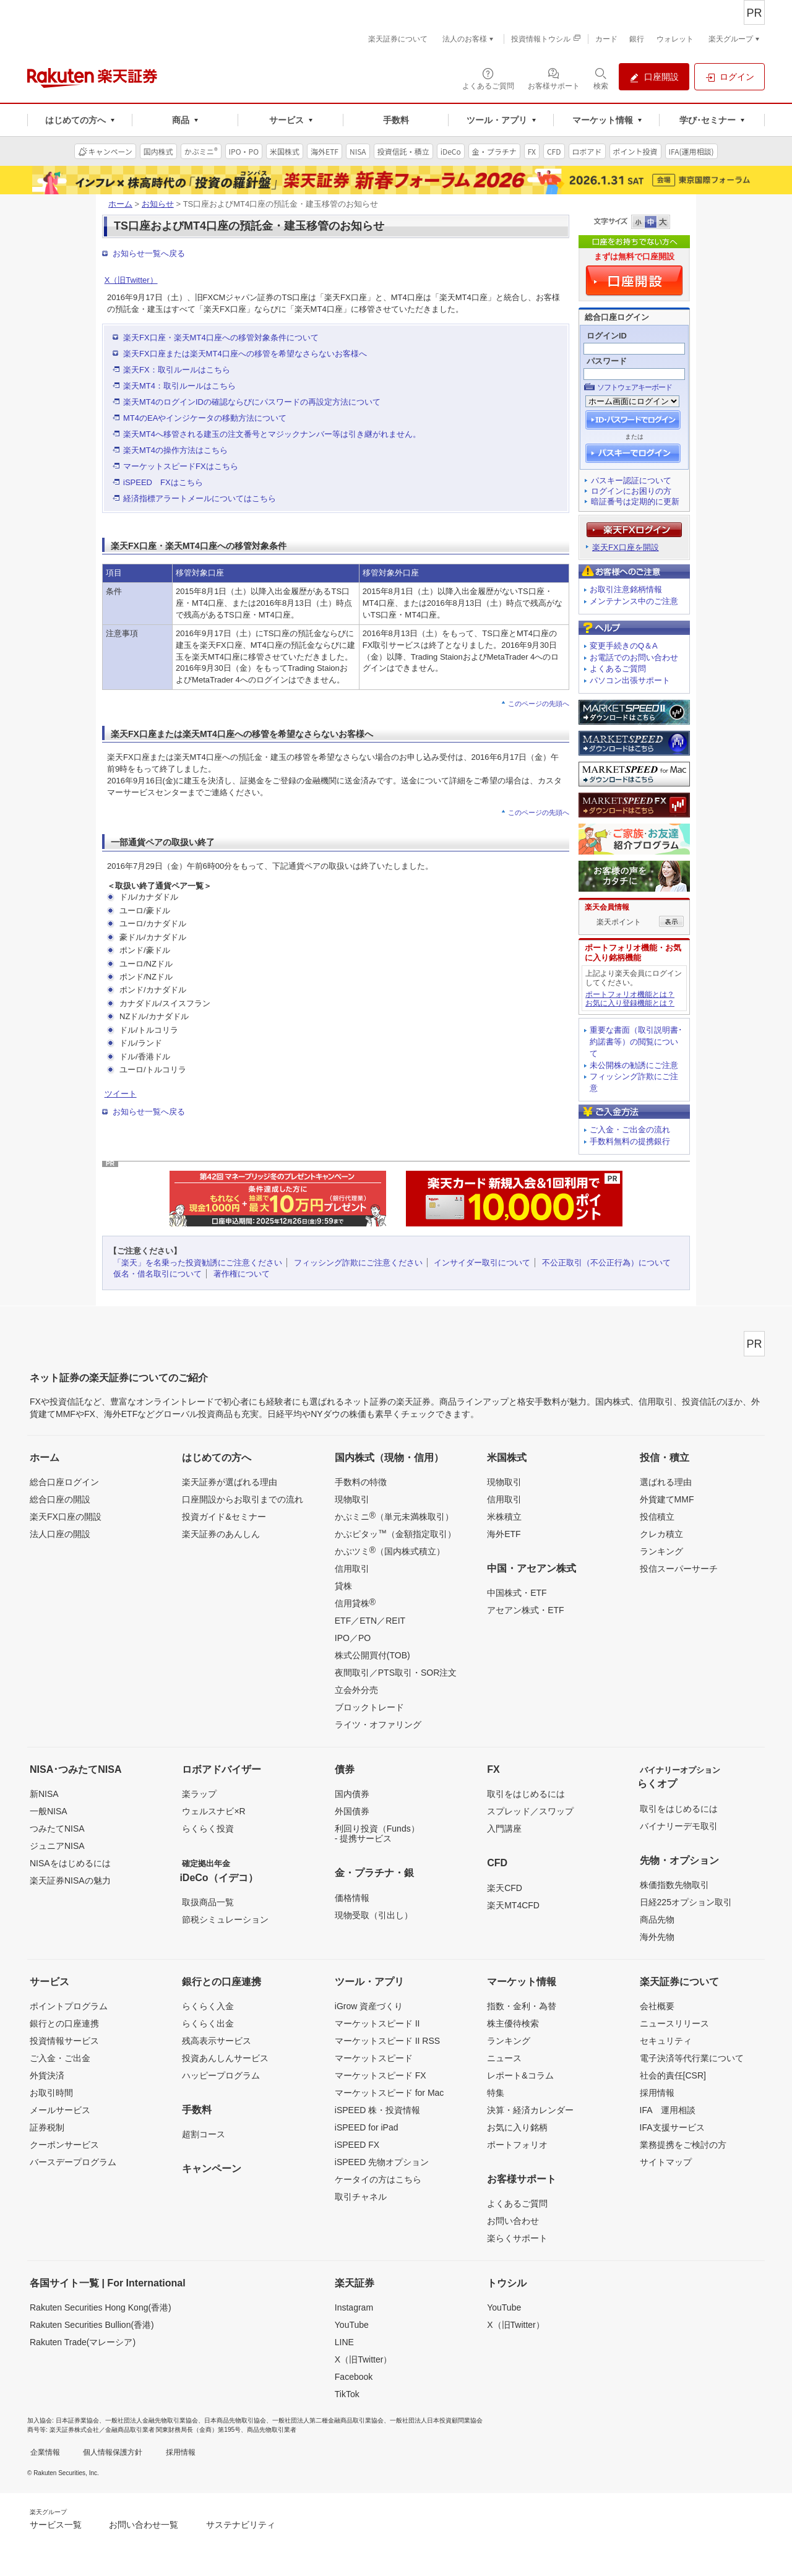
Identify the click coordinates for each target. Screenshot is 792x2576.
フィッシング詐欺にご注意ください (358, 1262)
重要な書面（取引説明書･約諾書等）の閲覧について (636, 1041)
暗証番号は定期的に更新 (635, 501)
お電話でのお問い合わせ (634, 657)
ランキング (661, 1551)
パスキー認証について (631, 480)
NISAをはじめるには (70, 1863)
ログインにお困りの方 (631, 491)
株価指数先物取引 (674, 1885)
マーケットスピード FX (380, 2075)
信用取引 (352, 1569)
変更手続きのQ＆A (624, 645)
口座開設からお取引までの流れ (242, 1499)
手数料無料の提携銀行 (630, 1141)
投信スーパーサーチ (679, 1569)
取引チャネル (361, 2197)
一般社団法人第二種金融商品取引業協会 (328, 2420)
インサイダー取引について (482, 1262)
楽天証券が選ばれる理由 (229, 1482)
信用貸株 (355, 1602)
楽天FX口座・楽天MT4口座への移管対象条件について (221, 337)
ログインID (607, 335)
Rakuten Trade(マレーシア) (83, 2342)
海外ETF (503, 1534)
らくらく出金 (208, 2023)
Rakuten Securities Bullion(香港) (92, 2325)
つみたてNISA (57, 1828)
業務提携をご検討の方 (683, 2145)
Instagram (354, 2307)
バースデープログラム (73, 2162)
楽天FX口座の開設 (65, 1517)
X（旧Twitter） (131, 280)
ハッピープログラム (221, 2075)
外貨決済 (47, 2075)
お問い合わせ (513, 2221)
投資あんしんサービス (225, 2058)
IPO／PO (353, 1638)
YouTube (352, 2325)
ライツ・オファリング (378, 1725)
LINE (344, 2342)
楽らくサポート (517, 2238)
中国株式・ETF (516, 1593)
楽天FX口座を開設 (625, 547)
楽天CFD (504, 1888)
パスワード (607, 361)
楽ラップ (199, 1794)
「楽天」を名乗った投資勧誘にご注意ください (197, 1262)
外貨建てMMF (667, 1499)
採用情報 (657, 2093)
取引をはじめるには (526, 1794)
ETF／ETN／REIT (370, 1621)
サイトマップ (666, 2162)
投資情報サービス (64, 2041)
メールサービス (60, 2110)
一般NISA (48, 1811)
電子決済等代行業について (692, 2058)
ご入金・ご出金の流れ (630, 1129)
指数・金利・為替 (521, 2006)
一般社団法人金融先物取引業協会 (151, 2420)
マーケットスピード (374, 2058)
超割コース (203, 2134)
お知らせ (158, 204)
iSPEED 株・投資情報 (377, 2110)
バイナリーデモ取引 (679, 1826)
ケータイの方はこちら (378, 2179)
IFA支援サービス (672, 2127)
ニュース (504, 2058)
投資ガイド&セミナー (223, 1517)
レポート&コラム (520, 2075)
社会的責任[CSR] (673, 2075)
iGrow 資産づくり (369, 2006)
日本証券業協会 (77, 2420)
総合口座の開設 (60, 1499)
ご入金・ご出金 (60, 2058)
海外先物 (657, 1937)
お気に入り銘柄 (517, 2127)
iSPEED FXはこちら (163, 482)
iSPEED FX (357, 2145)
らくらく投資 (208, 1828)
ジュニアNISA (57, 1846)
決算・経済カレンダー (530, 2110)
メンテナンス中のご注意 (634, 601)
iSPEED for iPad (366, 2127)
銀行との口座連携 (64, 2023)
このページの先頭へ (538, 703)
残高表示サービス (216, 2041)
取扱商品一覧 (208, 1902)
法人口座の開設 (60, 1534)
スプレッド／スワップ (530, 1811)
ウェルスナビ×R (213, 1811)
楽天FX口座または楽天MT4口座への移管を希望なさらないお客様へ (245, 353)
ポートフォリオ (517, 2145)
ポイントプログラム (69, 2006)
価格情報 (352, 1898)
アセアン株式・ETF (525, 1610)
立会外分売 (356, 1690)
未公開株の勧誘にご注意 (634, 1065)
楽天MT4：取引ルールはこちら (179, 385)
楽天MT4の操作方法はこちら (175, 450)
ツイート (121, 1093)
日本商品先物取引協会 (235, 2420)
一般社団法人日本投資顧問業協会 (436, 2420)
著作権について (241, 1273)
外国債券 (352, 1811)
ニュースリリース (674, 2023)
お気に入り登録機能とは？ (629, 1003)
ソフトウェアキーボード (634, 387)
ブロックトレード (369, 1707)
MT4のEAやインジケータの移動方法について (204, 418)
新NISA (44, 1794)
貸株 (343, 1586)
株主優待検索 (513, 2023)
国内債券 (352, 1794)
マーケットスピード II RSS (387, 2041)
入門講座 (504, 1828)
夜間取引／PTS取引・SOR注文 (396, 1673)
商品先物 (657, 1919)
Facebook (353, 2377)
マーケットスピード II (377, 2023)
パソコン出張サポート (630, 680)
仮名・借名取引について (157, 1273)
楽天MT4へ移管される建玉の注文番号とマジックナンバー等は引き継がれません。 (272, 434)
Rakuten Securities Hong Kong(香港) (100, 2307)
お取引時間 (51, 2093)
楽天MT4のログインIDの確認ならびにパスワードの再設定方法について (252, 402)
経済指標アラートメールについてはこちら (199, 498)
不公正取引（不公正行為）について (606, 1262)
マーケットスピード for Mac (389, 2093)
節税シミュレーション (225, 1919)
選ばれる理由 (666, 1482)
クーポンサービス (64, 2145)
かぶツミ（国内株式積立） (390, 1550)
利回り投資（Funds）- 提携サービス (377, 1833)
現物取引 (352, 1499)
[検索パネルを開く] (601, 78)
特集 (495, 2093)
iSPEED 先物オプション (382, 2162)
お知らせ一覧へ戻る (149, 253)
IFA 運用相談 (667, 2110)
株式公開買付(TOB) (372, 1655)
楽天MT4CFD (513, 1905)
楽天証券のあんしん (221, 1534)
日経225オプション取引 (686, 1902)
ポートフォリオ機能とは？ (629, 994)
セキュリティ (666, 2041)
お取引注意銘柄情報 (626, 589)
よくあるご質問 (618, 668)
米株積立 (504, 1517)
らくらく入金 (208, 2006)
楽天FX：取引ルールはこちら (176, 369)
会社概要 (657, 2006)
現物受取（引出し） (374, 1915)
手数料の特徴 (361, 1482)
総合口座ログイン (64, 1482)
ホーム (120, 204)
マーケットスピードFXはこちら (180, 466)
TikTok (347, 2394)
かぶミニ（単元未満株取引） (394, 1516)
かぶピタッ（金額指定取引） (395, 1533)
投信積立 (657, 1517)
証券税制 (47, 2127)
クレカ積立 (661, 1534)
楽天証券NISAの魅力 (70, 1880)
